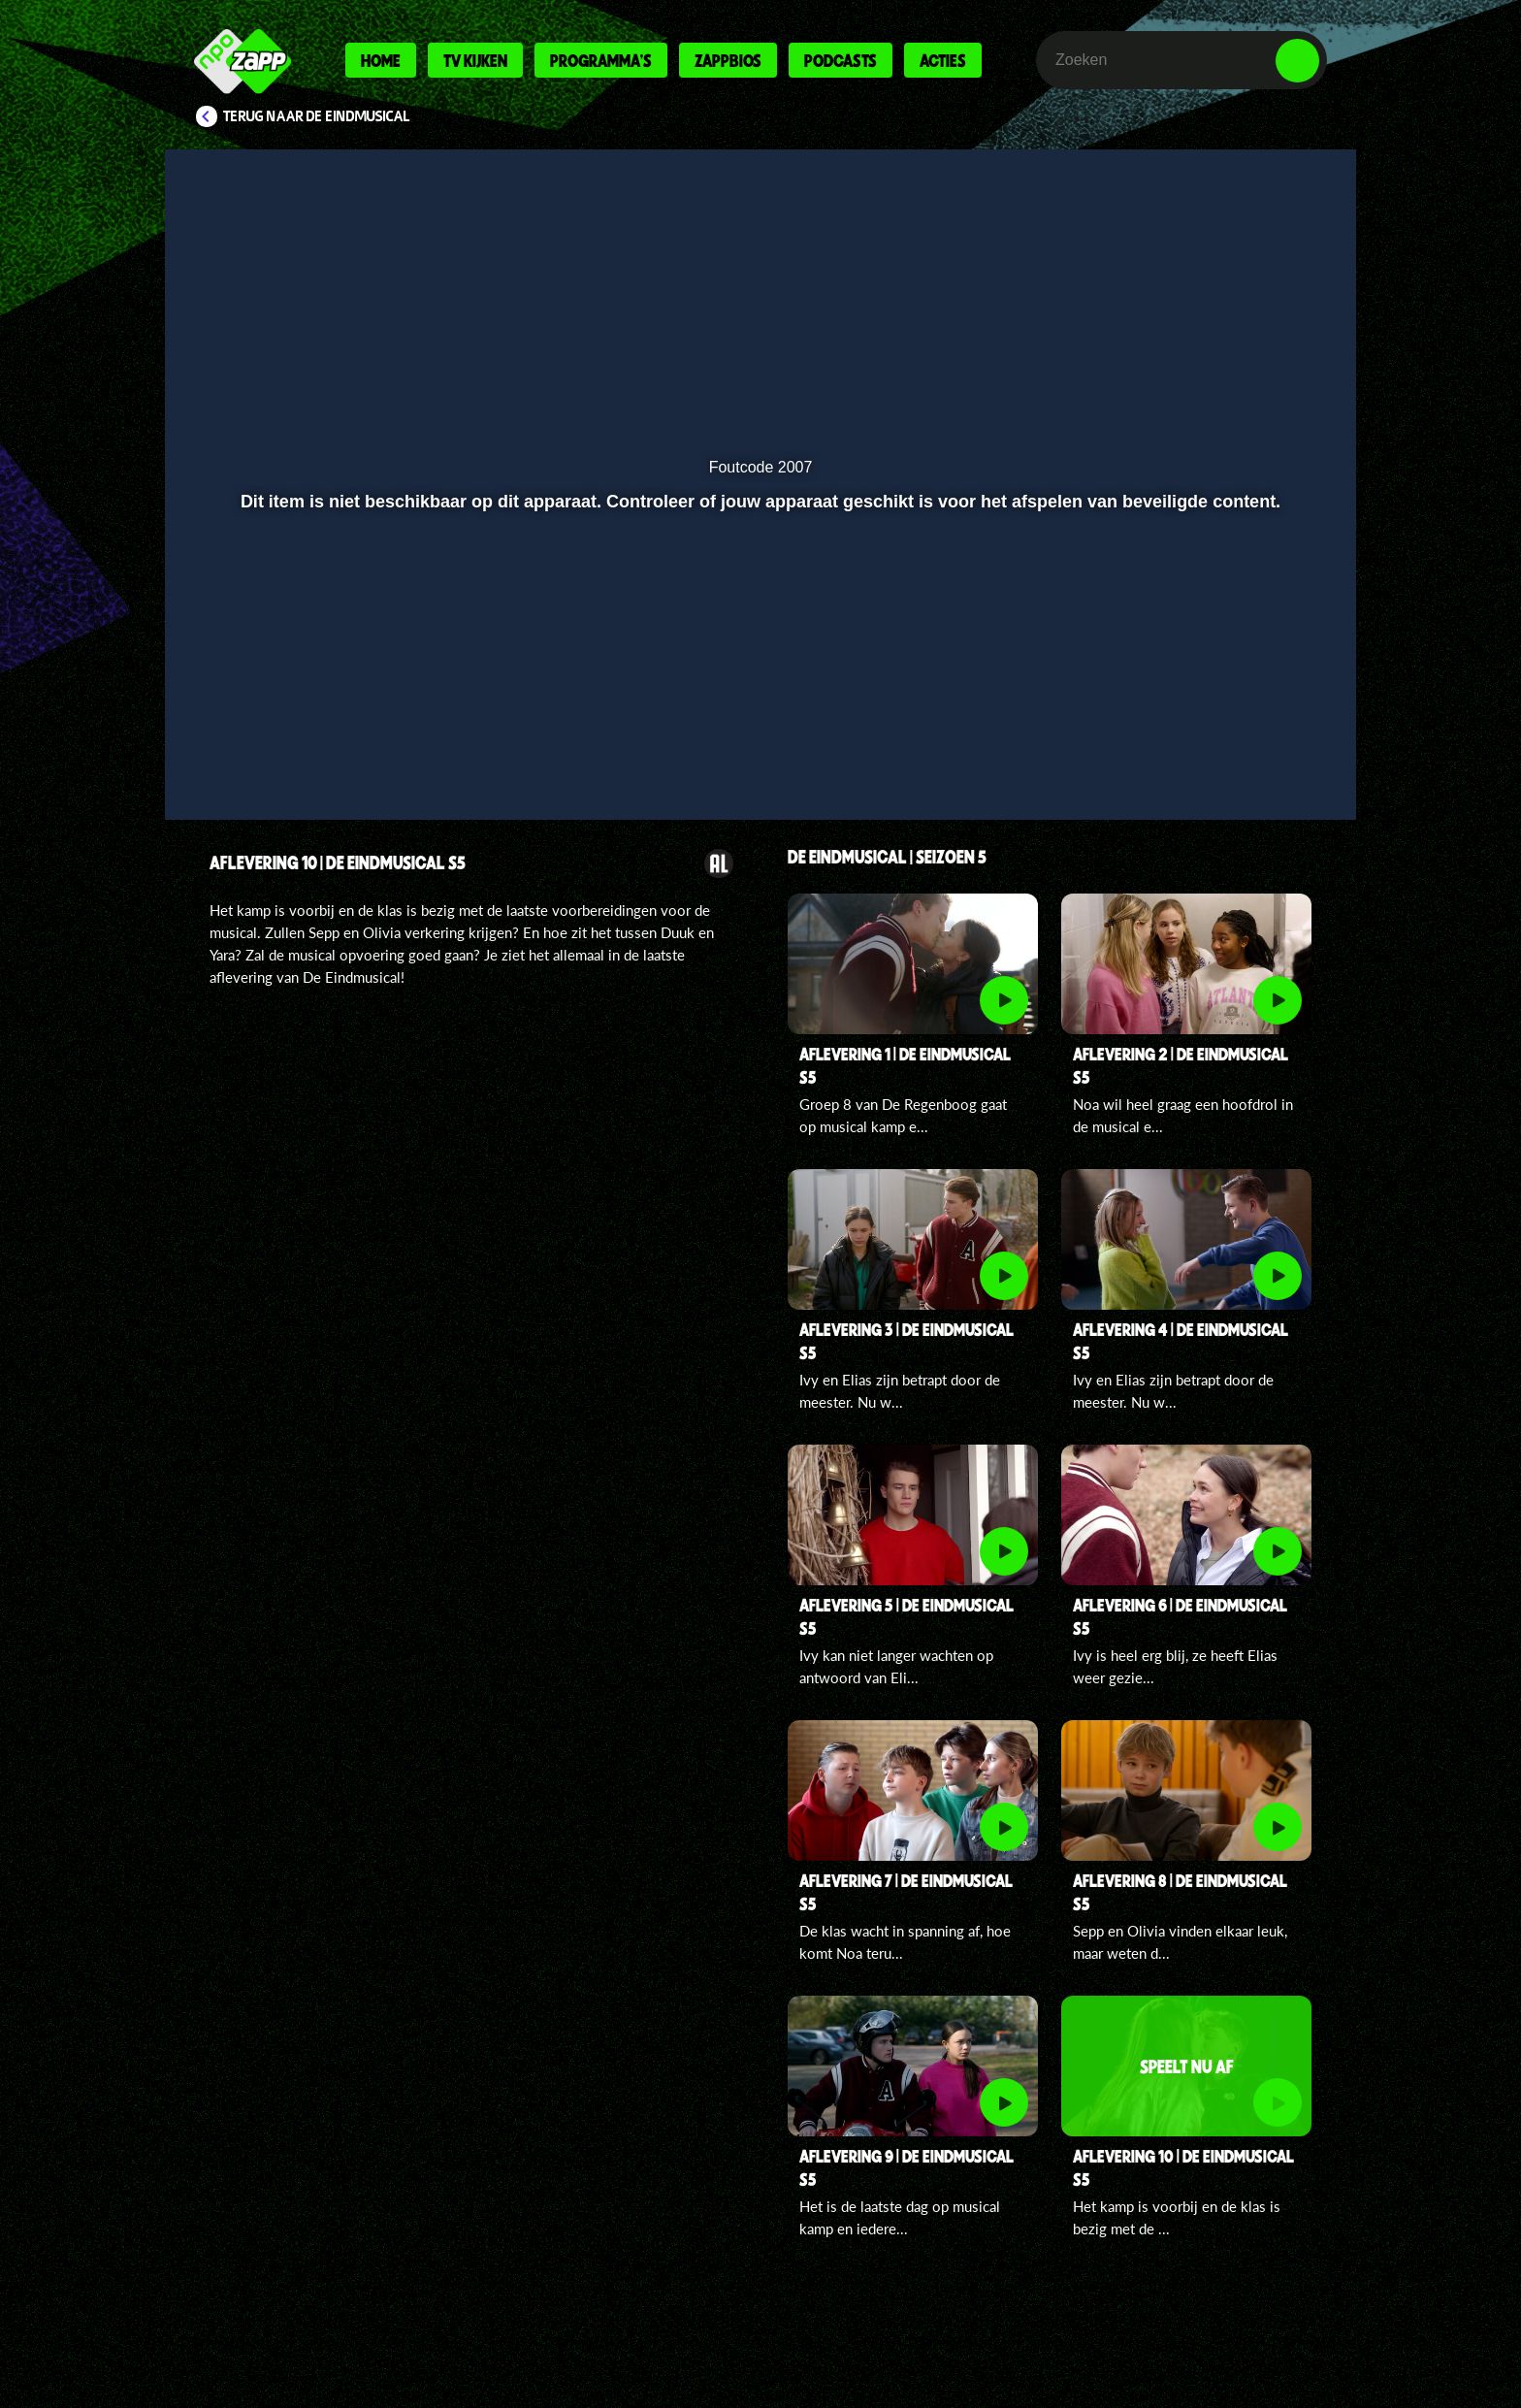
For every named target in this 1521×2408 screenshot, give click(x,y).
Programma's (601, 60)
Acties (943, 60)
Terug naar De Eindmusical (316, 116)
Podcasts (840, 60)
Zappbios (728, 60)
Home (381, 60)
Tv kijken (475, 60)
